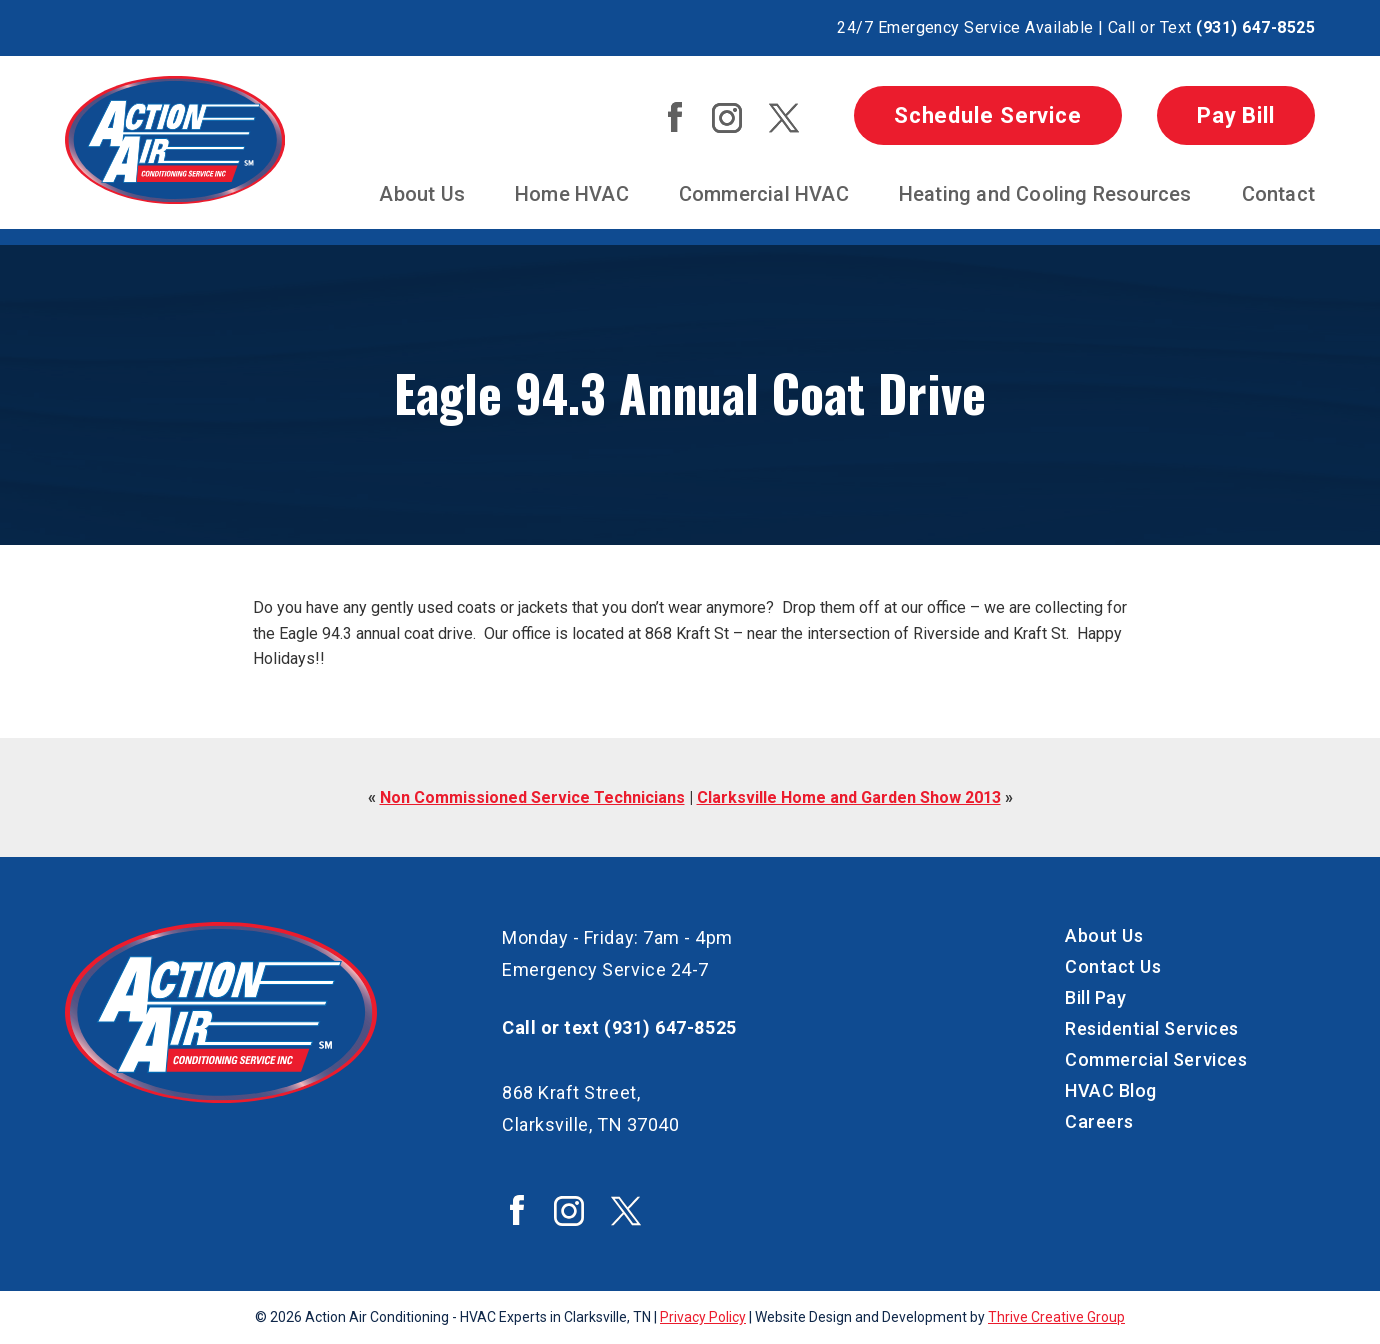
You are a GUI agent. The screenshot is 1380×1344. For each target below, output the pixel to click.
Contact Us (1113, 966)
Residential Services (1152, 1028)
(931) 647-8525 (1255, 27)
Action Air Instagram (727, 118)
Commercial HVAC (764, 194)
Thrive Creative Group (1056, 1317)
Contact (1278, 194)
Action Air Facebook (675, 117)
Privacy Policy (703, 1317)
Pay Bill (1236, 115)
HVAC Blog (1111, 1090)
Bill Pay (1095, 997)
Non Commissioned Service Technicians (532, 797)
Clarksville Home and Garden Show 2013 (849, 797)
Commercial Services (1156, 1059)
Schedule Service (988, 115)
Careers (1099, 1121)
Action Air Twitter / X (784, 118)
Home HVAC (572, 194)
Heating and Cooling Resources (1045, 194)
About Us (422, 194)
